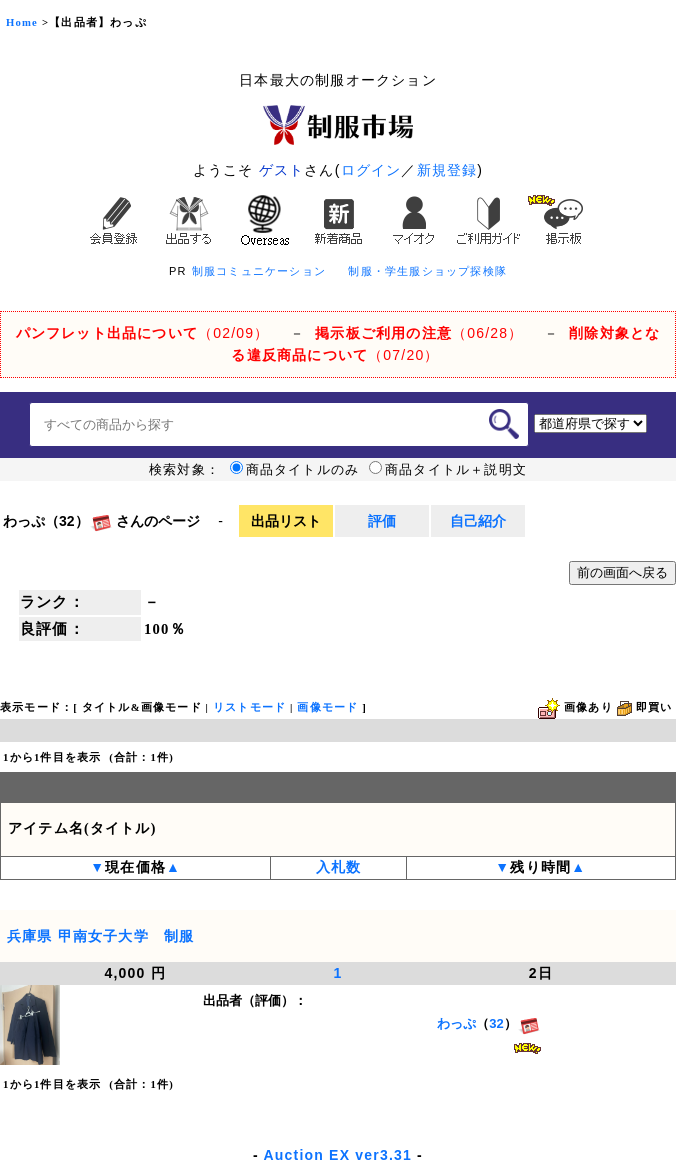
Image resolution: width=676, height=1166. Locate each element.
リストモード (249, 707)
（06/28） (419, 333)
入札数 (339, 867)
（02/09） (143, 333)
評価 (382, 521)
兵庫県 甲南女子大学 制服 (101, 936)
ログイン (371, 170)
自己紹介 (478, 521)
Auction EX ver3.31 (338, 1155)
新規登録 (447, 170)
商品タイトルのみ (295, 470)
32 (496, 1023)
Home (22, 22)
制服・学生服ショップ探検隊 (427, 271)
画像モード (327, 707)
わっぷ (456, 1023)
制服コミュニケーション (259, 271)
